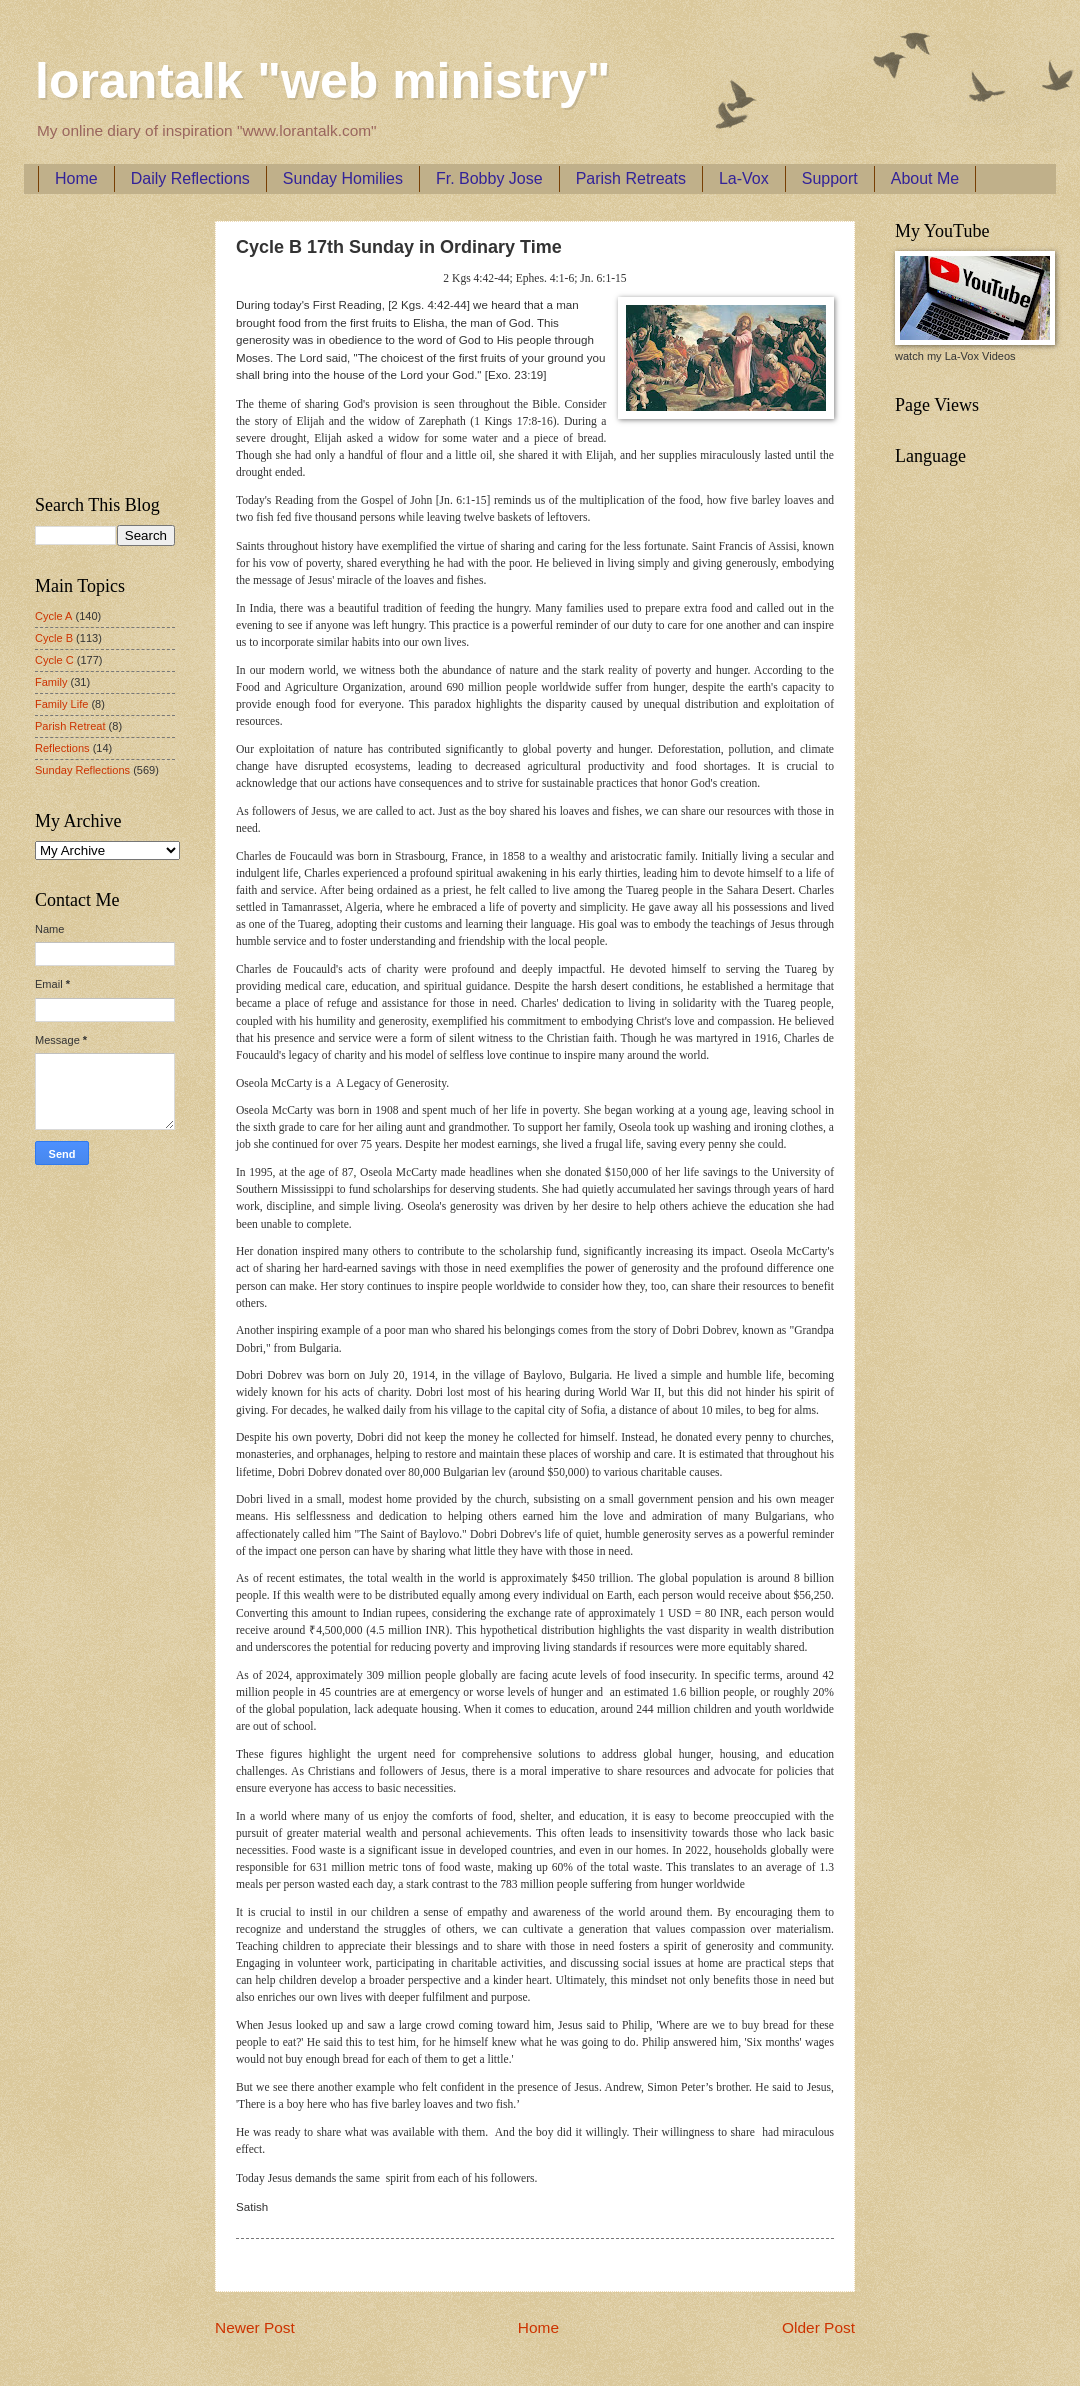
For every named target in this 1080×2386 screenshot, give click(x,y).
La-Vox (744, 178)
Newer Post (255, 2327)
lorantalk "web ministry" (322, 81)
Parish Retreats (631, 178)
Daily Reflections (190, 178)
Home (76, 178)
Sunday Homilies (343, 178)
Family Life (61, 704)
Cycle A (53, 616)
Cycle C (54, 660)
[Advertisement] (95, 341)
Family (51, 682)
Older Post (818, 2327)
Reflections (62, 748)
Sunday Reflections (82, 770)
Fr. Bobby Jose (489, 178)
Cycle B (54, 638)
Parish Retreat (70, 726)
